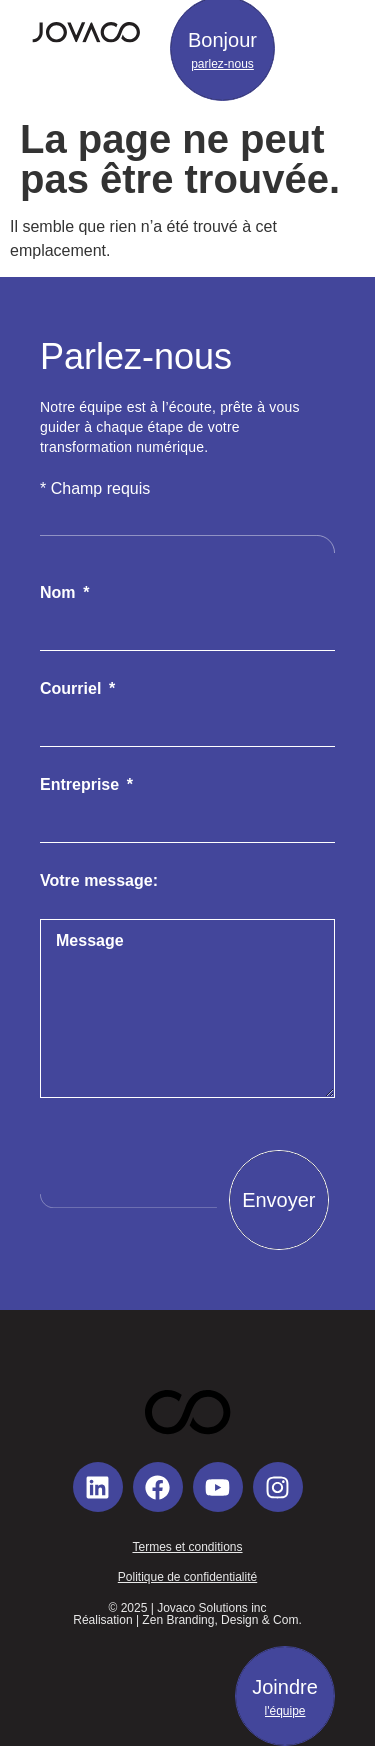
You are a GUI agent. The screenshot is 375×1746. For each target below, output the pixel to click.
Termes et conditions (187, 1547)
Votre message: (99, 881)
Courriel (73, 689)
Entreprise (82, 785)
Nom (60, 593)
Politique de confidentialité (187, 1577)
